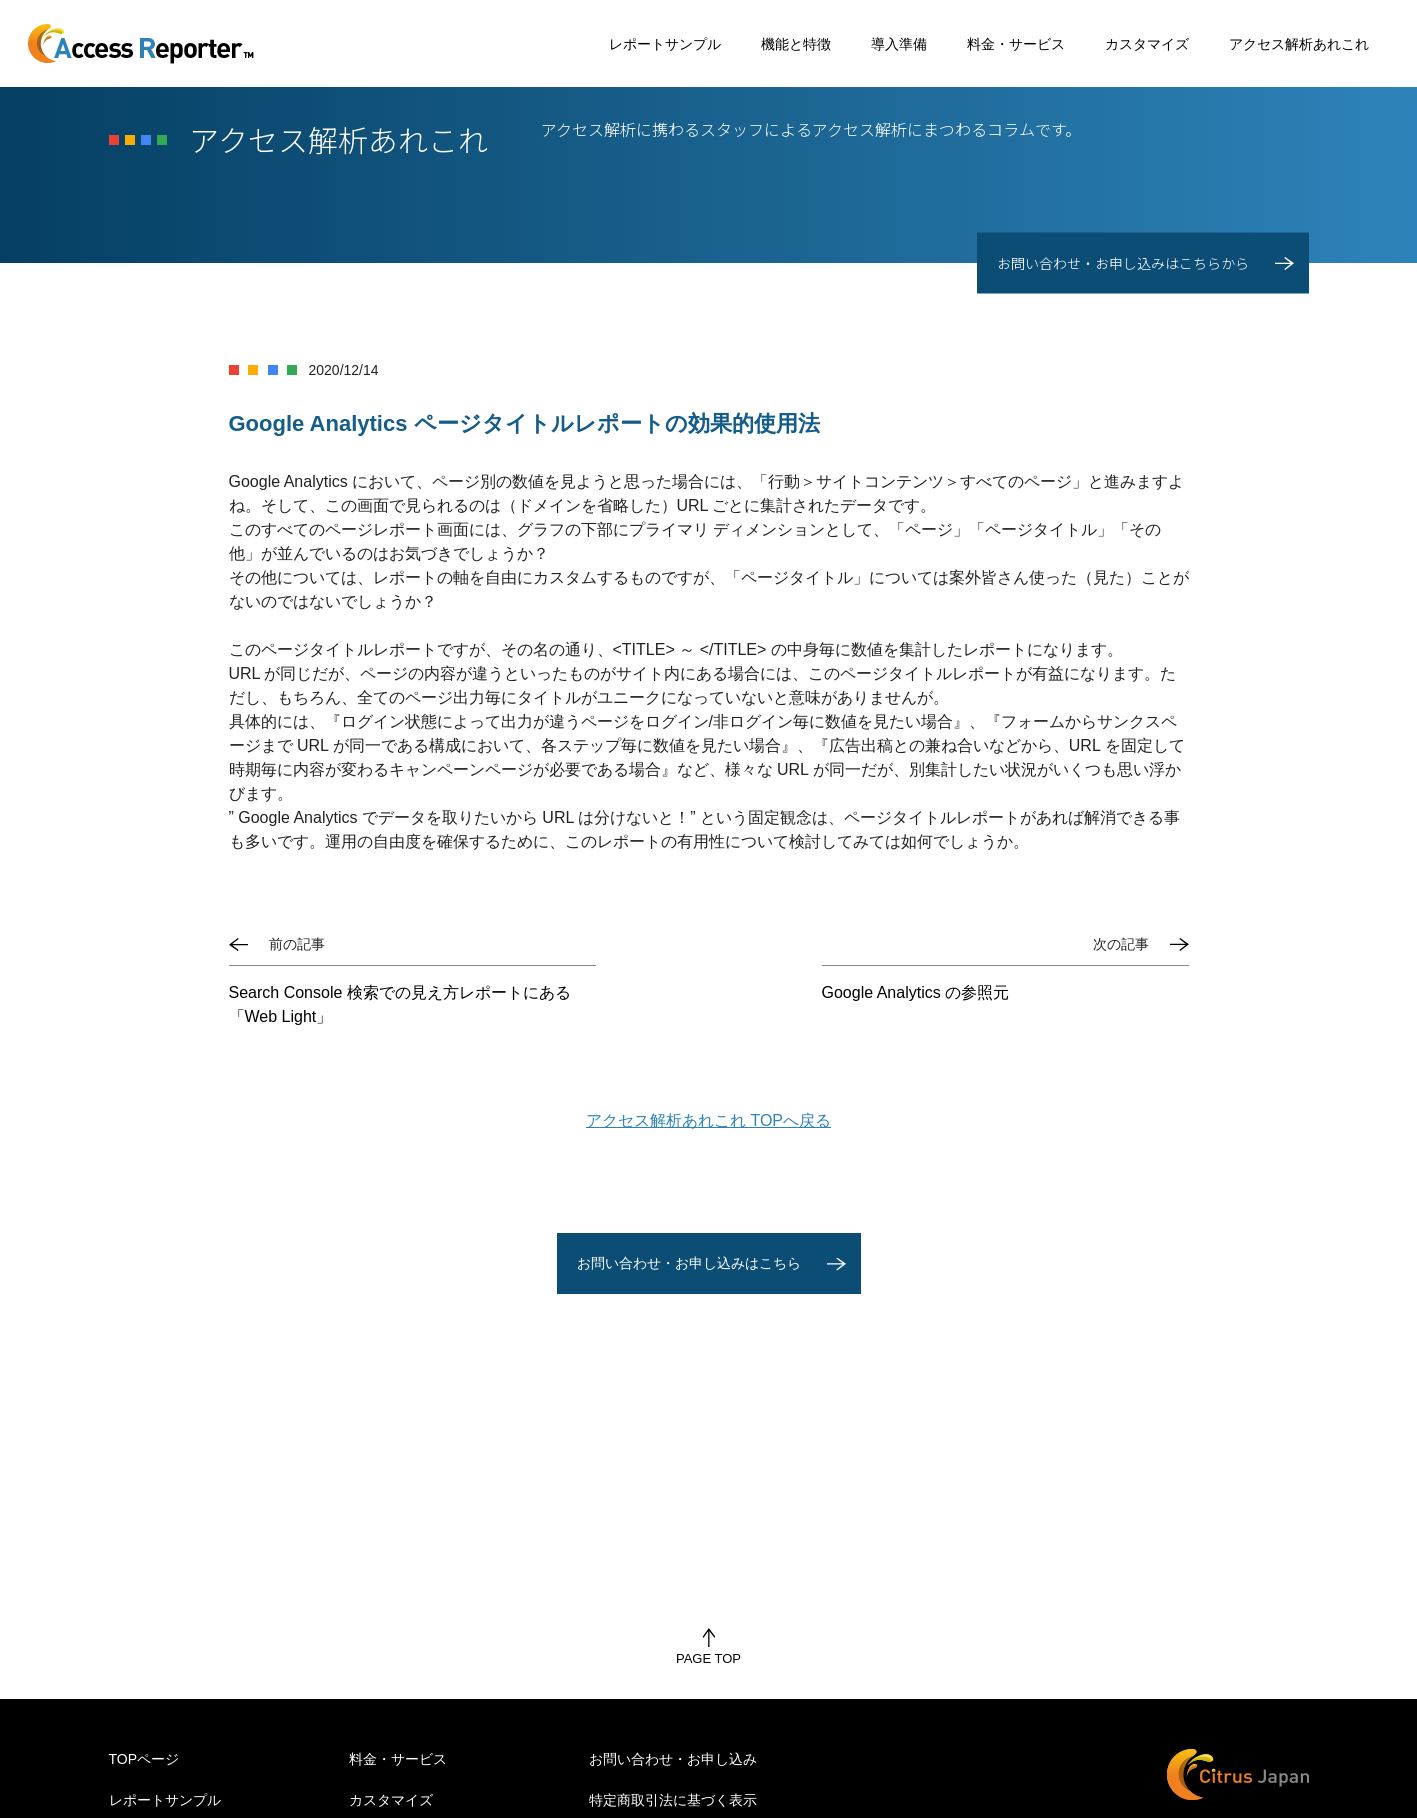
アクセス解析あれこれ (1299, 44)
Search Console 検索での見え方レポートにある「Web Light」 (400, 1004)
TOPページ (144, 1759)
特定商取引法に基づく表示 (673, 1800)
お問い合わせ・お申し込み (673, 1759)
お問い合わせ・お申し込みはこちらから (1123, 263)
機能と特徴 (796, 44)
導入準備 (899, 44)
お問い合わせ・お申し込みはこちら (689, 1263)
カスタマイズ (1147, 44)
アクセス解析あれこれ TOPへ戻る (708, 1120)
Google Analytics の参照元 (916, 992)
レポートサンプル (665, 44)
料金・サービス (1016, 44)
